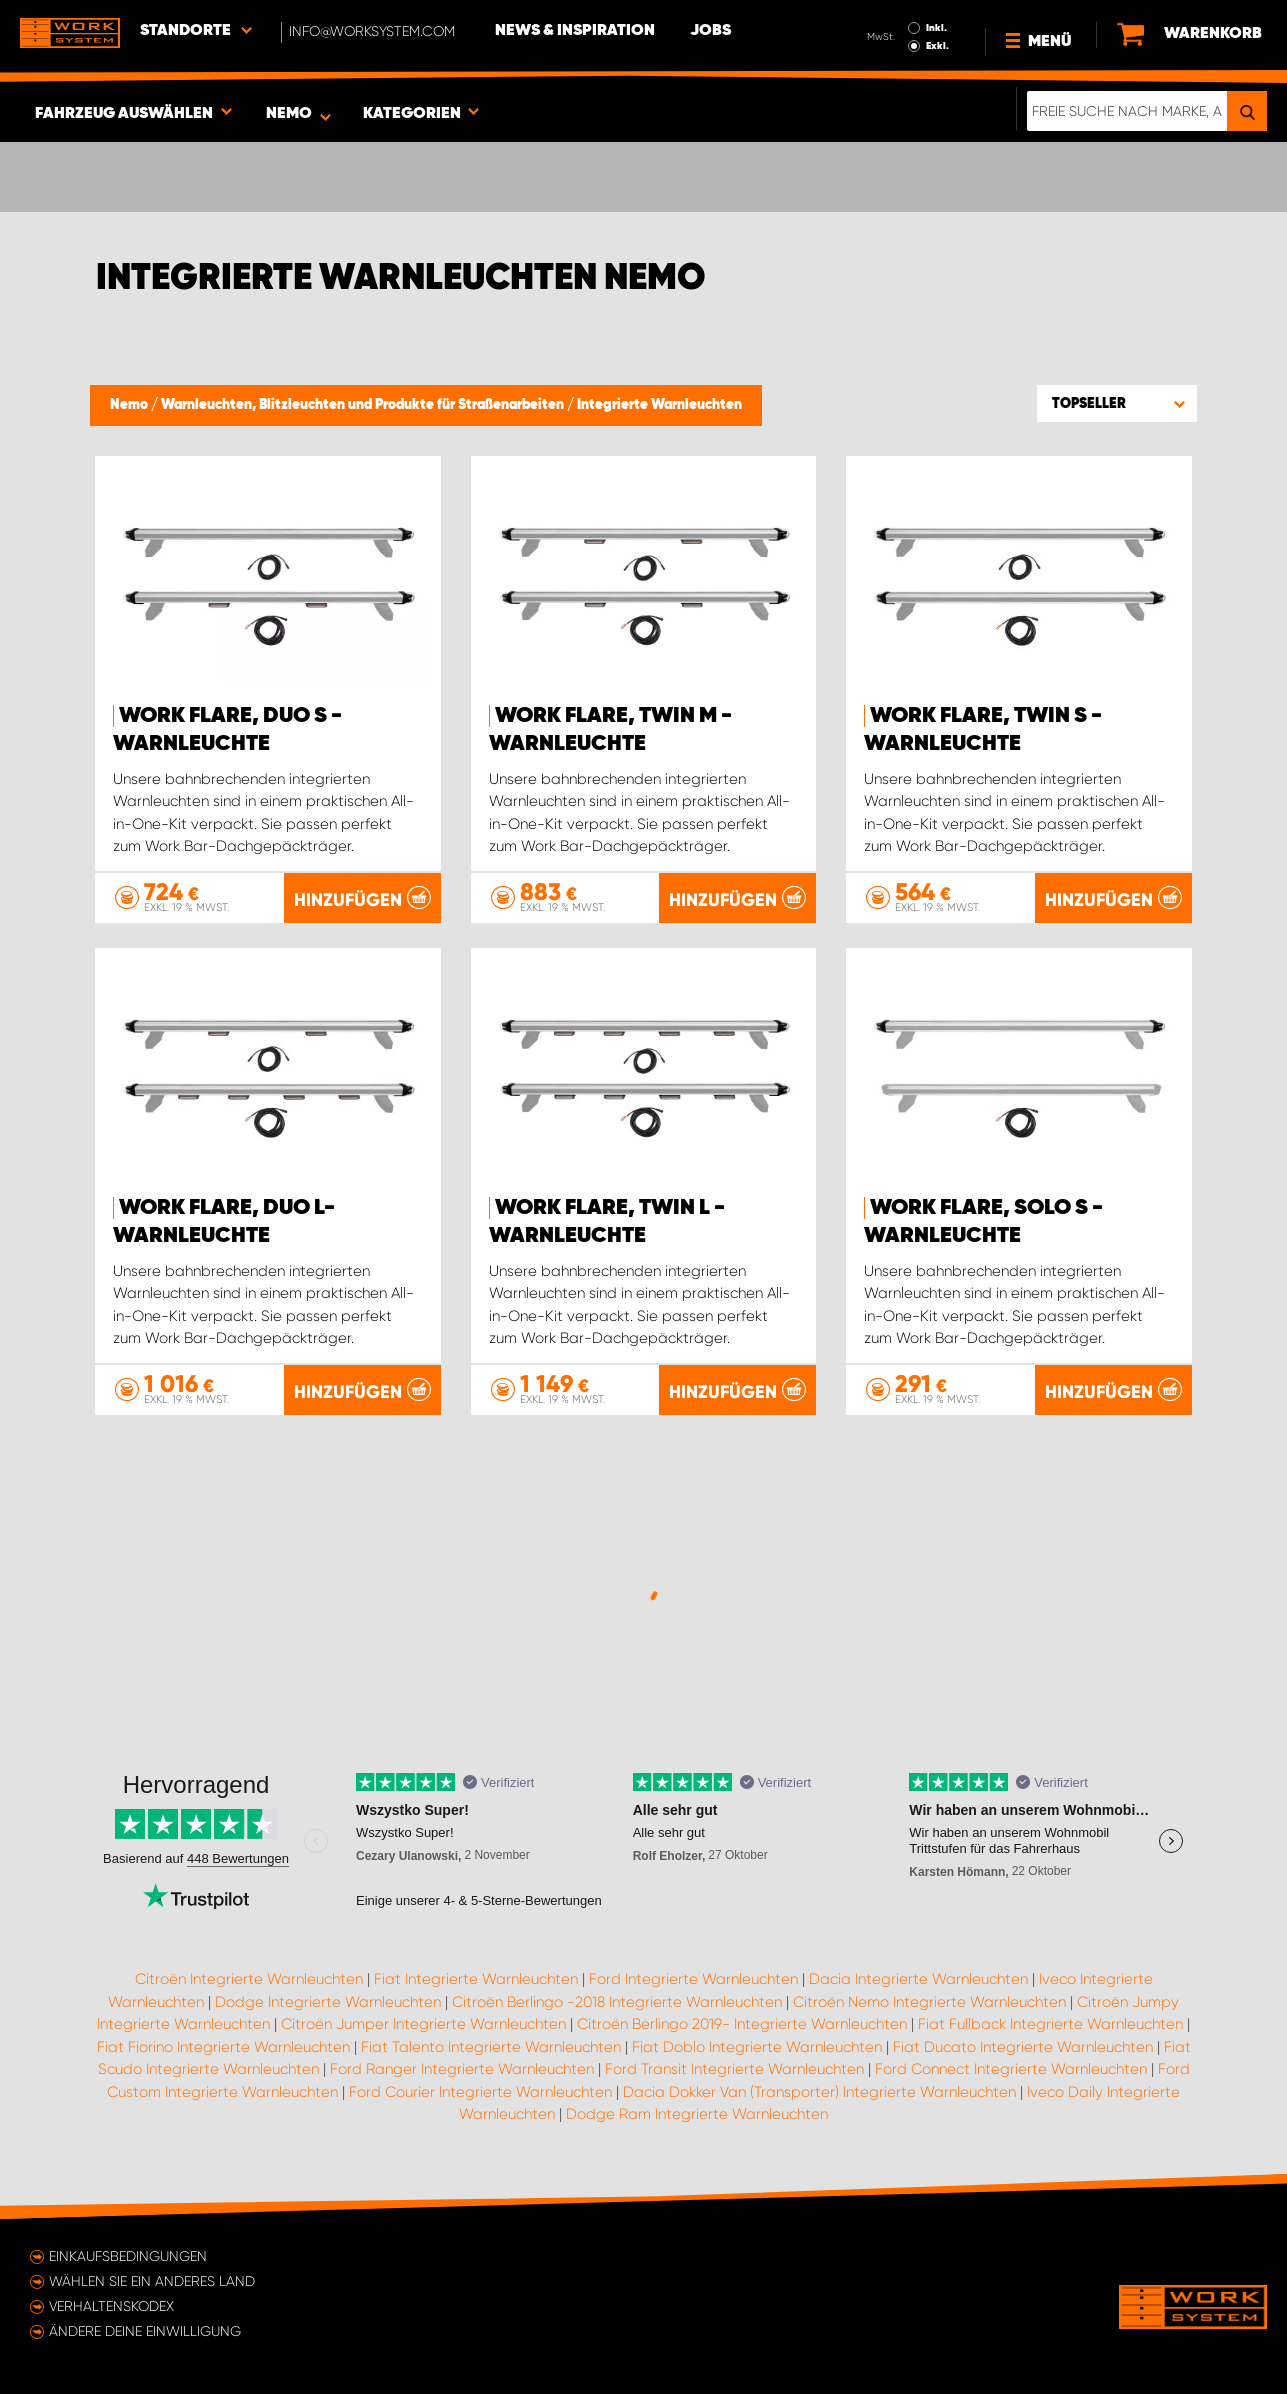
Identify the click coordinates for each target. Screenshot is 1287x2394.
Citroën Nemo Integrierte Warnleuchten (929, 2002)
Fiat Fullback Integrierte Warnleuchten (1050, 2024)
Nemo (130, 405)
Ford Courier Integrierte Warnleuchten (480, 2092)
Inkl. (936, 28)
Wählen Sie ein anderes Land (152, 2281)
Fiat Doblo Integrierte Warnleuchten (757, 2047)
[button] (1117, 403)
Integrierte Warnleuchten (659, 405)
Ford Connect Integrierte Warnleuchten (1011, 2069)
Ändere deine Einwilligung (145, 2331)
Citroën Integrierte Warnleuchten (249, 1979)
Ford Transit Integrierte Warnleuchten (734, 2069)
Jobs (710, 31)
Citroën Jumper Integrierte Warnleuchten (423, 2024)
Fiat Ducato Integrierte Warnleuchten (1023, 2047)
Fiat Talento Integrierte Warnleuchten (491, 2047)
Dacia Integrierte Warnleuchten (918, 1979)
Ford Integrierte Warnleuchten (693, 1979)
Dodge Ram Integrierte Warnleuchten (697, 2114)
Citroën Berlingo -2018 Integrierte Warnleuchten (617, 2002)
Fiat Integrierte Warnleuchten (476, 1979)
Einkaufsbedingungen (128, 2256)
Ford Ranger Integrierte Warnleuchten (462, 2069)
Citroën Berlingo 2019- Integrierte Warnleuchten (742, 2024)
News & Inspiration (575, 31)
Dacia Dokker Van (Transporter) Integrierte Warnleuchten (819, 2092)
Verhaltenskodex (111, 2306)
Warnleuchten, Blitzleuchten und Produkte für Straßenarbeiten (364, 405)
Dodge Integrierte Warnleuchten (328, 2002)
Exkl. (937, 46)
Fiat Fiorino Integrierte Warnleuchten (223, 2047)
